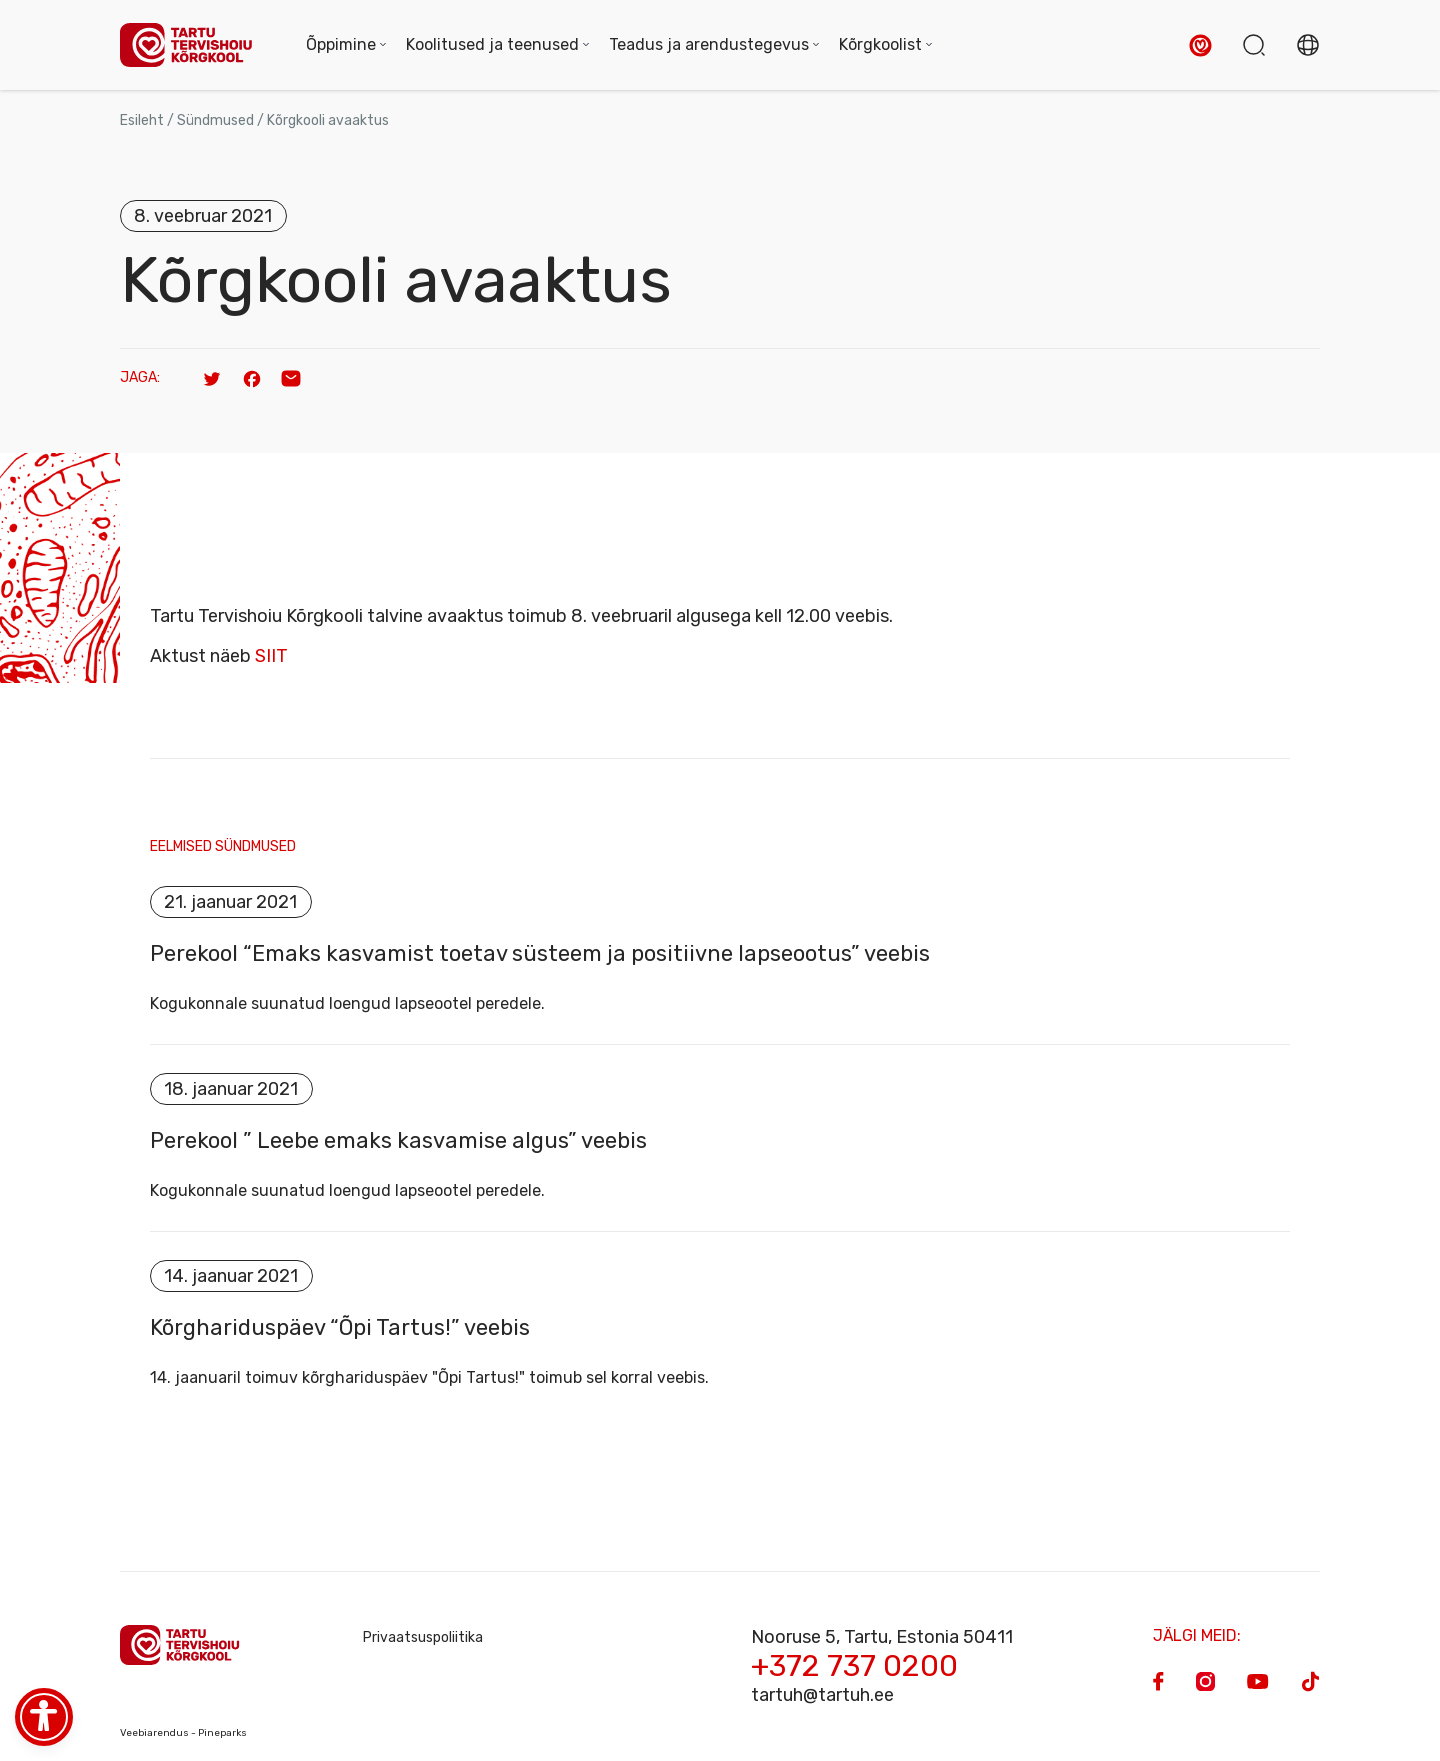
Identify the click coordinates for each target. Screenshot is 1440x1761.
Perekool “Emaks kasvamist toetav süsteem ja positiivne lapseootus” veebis (540, 954)
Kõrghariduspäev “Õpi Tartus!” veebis (340, 1328)
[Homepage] (193, 45)
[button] (1200, 45)
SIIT (271, 656)
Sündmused (215, 120)
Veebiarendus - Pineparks (183, 1733)
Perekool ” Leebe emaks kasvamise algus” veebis (398, 1141)
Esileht (142, 120)
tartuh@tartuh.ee (822, 1695)
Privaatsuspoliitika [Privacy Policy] (423, 1637)
